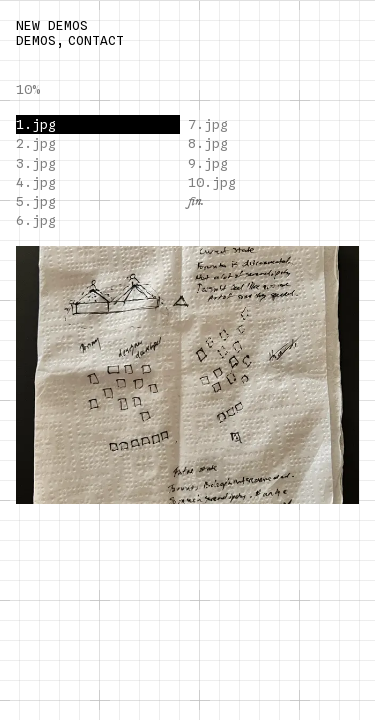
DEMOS (36, 40)
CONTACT (96, 40)
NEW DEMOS (52, 25)
